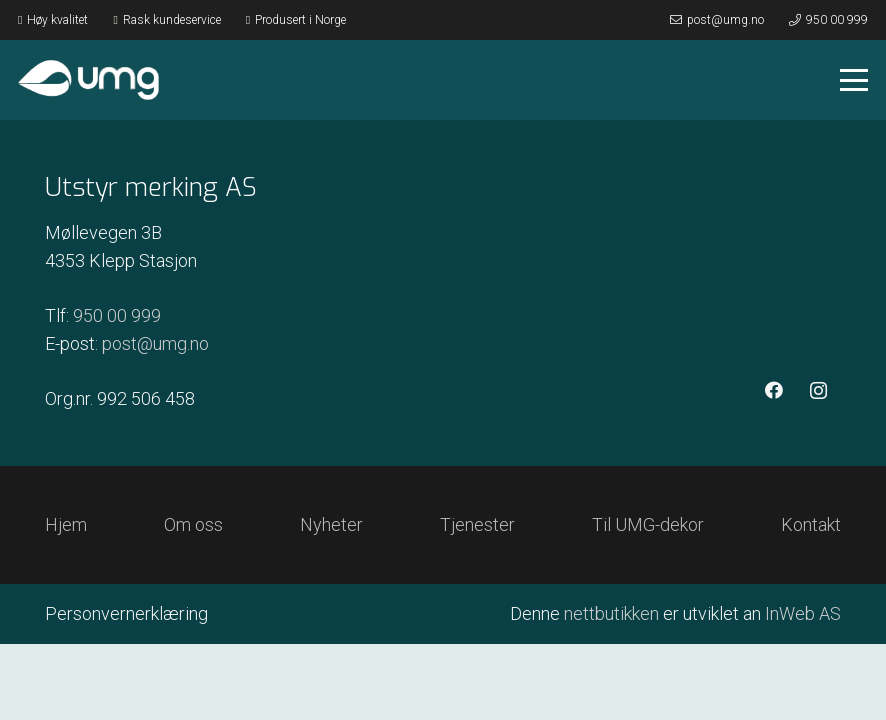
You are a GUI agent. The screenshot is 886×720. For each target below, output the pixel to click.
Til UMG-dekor (648, 524)
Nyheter (331, 524)
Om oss (193, 524)
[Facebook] (773, 390)
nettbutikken (611, 613)
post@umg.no (155, 343)
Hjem (66, 524)
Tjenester (477, 524)
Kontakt (811, 524)
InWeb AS (803, 613)
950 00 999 (117, 315)
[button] (854, 80)
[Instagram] (818, 390)
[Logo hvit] (88, 80)
